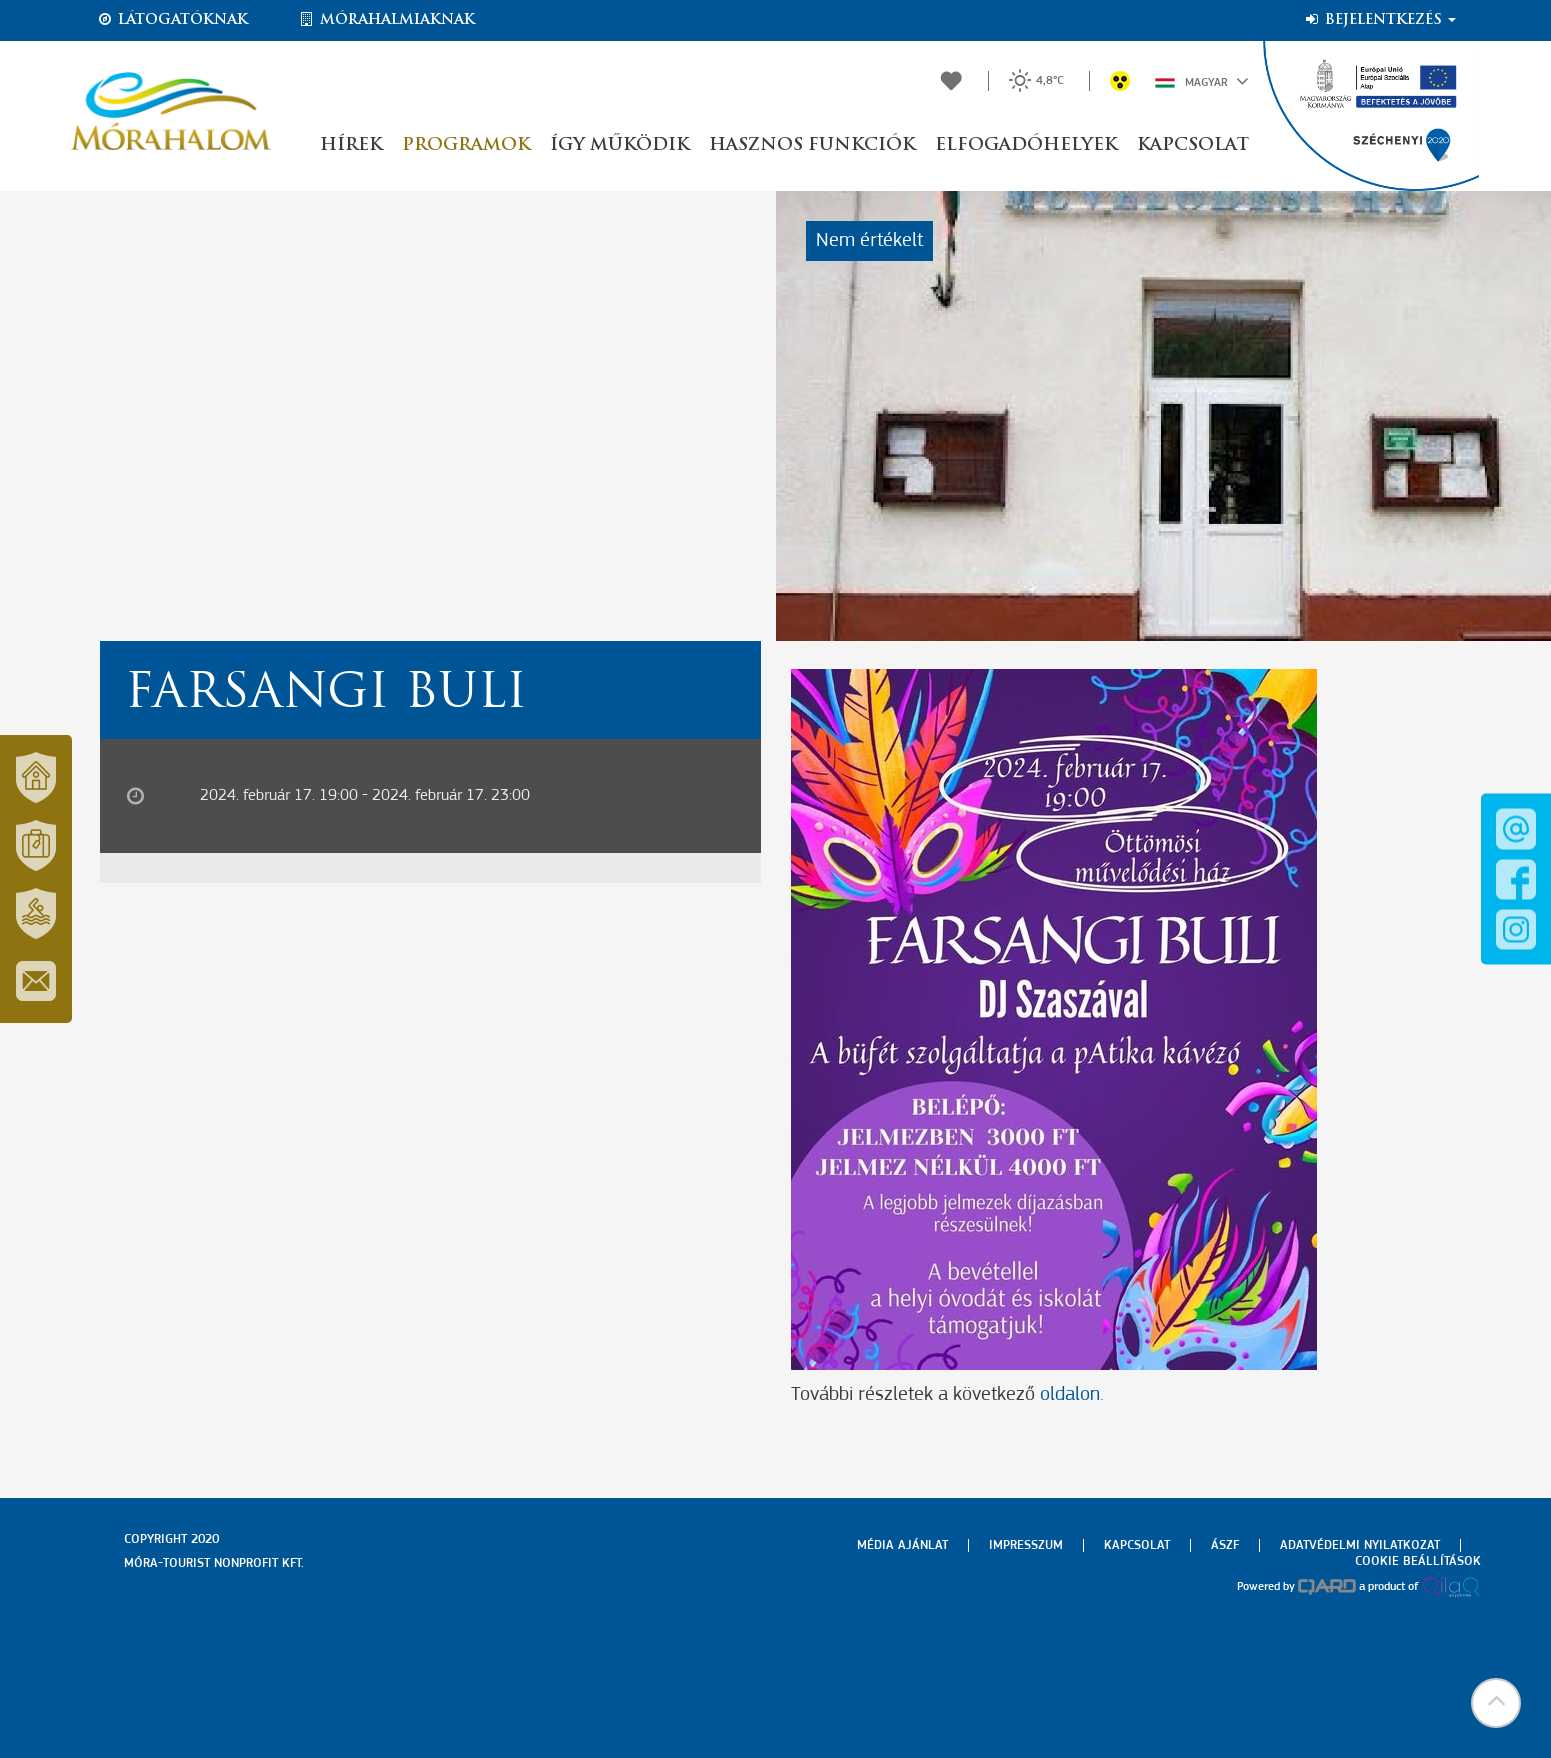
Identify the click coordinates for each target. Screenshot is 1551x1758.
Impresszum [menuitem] (1026, 1545)
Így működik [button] (619, 145)
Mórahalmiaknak (386, 20)
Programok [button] (466, 145)
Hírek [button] (351, 145)
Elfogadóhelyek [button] (1026, 145)
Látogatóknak (172, 20)
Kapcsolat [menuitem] (1137, 1545)
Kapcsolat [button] (1193, 145)
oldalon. (1069, 1395)
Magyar (1201, 81)
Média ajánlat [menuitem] (902, 1545)
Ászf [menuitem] (1225, 1545)
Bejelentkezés (1379, 20)
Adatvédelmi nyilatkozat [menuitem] (1360, 1545)
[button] (1496, 1703)
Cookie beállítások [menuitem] (1418, 1561)
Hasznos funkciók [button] (812, 145)
